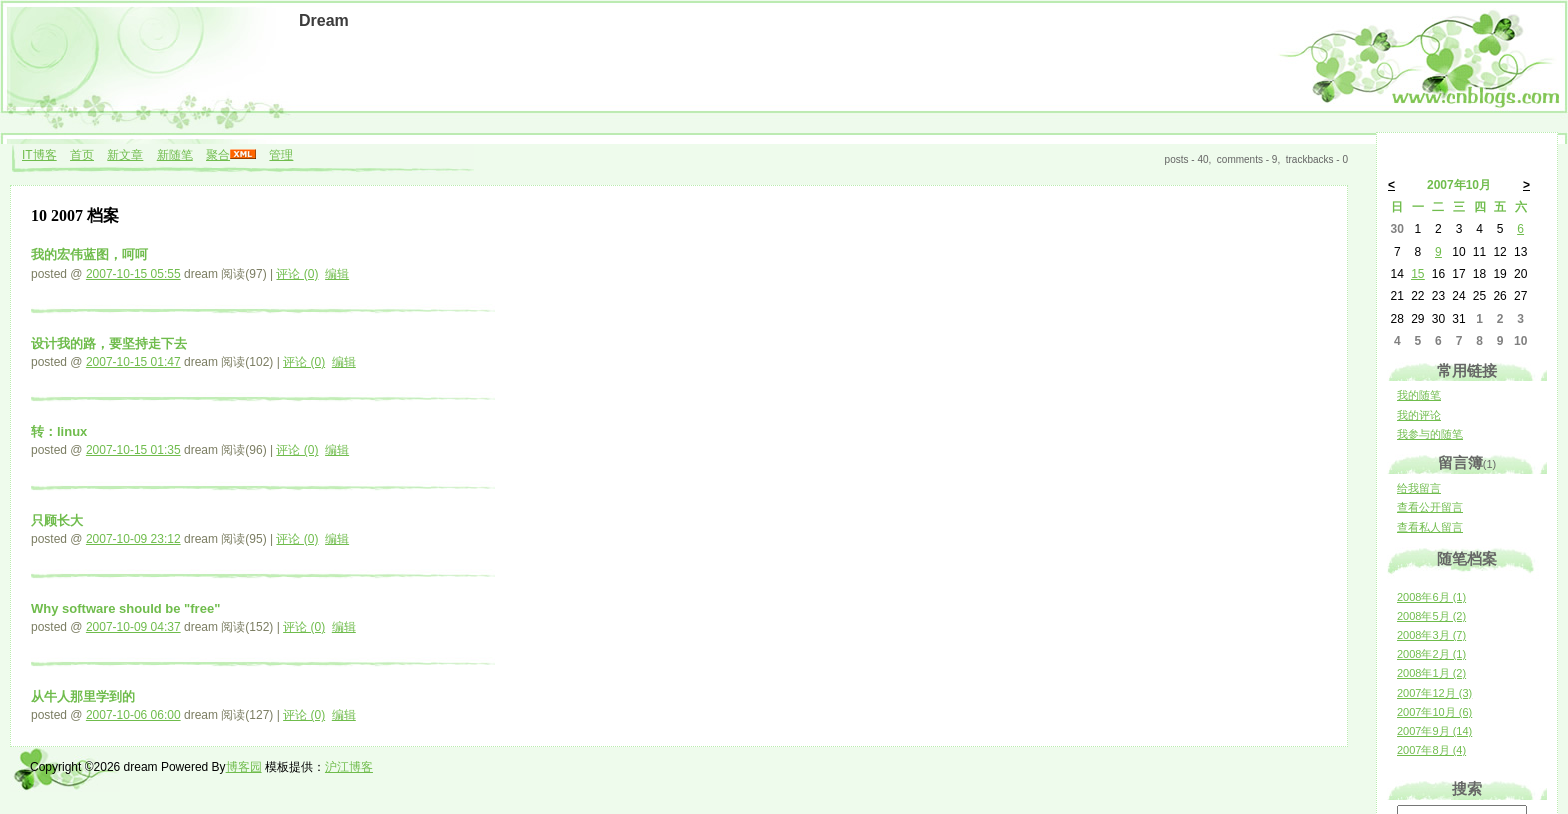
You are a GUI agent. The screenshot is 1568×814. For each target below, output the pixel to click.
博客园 (244, 767)
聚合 (218, 155)
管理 (281, 155)
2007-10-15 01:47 (133, 362)
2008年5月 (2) (1431, 616)
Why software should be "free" (125, 608)
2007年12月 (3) (1434, 693)
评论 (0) (297, 274)
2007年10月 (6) (1434, 712)
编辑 (337, 274)
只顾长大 (57, 520)
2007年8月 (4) (1431, 750)
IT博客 (39, 155)
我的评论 (1419, 415)
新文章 (125, 155)
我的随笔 (1419, 395)
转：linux (59, 431)
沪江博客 (349, 767)
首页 (82, 155)
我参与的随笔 (1430, 434)
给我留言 (1419, 488)
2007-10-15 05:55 (133, 274)
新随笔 (175, 155)
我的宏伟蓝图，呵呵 (89, 254)
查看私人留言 (1430, 527)
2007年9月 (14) (1434, 731)
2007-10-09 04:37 (133, 627)
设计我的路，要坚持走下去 (109, 343)
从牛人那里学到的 (83, 696)
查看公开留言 (1430, 507)
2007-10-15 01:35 (133, 450)
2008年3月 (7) (1431, 635)
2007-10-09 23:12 (133, 539)
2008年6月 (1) (1431, 597)
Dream (324, 20)
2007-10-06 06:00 (133, 715)
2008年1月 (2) (1431, 673)
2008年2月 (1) (1431, 654)
